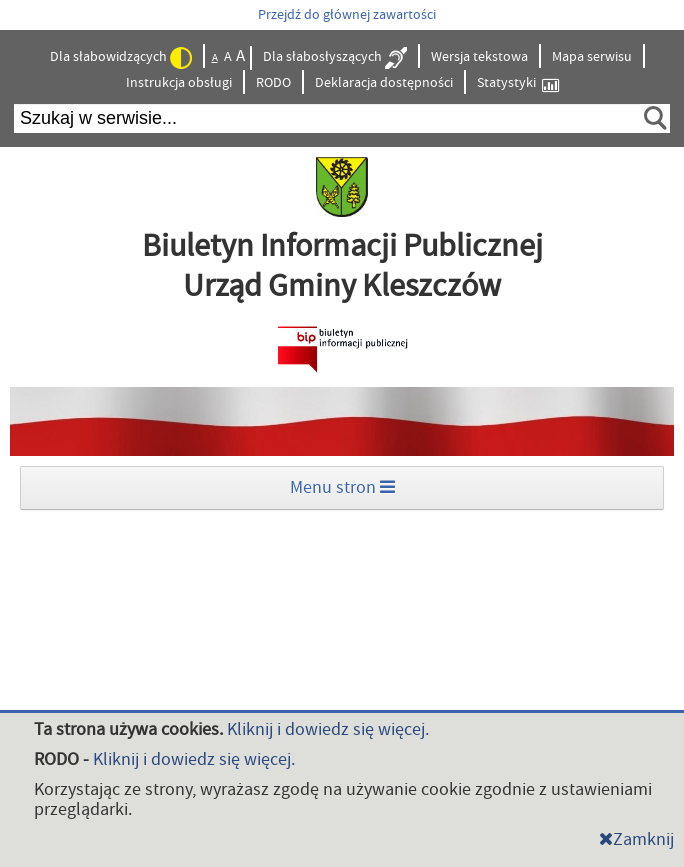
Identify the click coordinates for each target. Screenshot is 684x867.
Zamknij (636, 839)
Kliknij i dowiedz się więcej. (328, 729)
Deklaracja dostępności (384, 83)
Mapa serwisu (592, 57)
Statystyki (518, 83)
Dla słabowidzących (121, 58)
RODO (273, 83)
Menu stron (342, 487)
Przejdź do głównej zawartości (347, 15)
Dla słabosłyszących (335, 58)
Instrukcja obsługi (179, 83)
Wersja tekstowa (479, 57)
